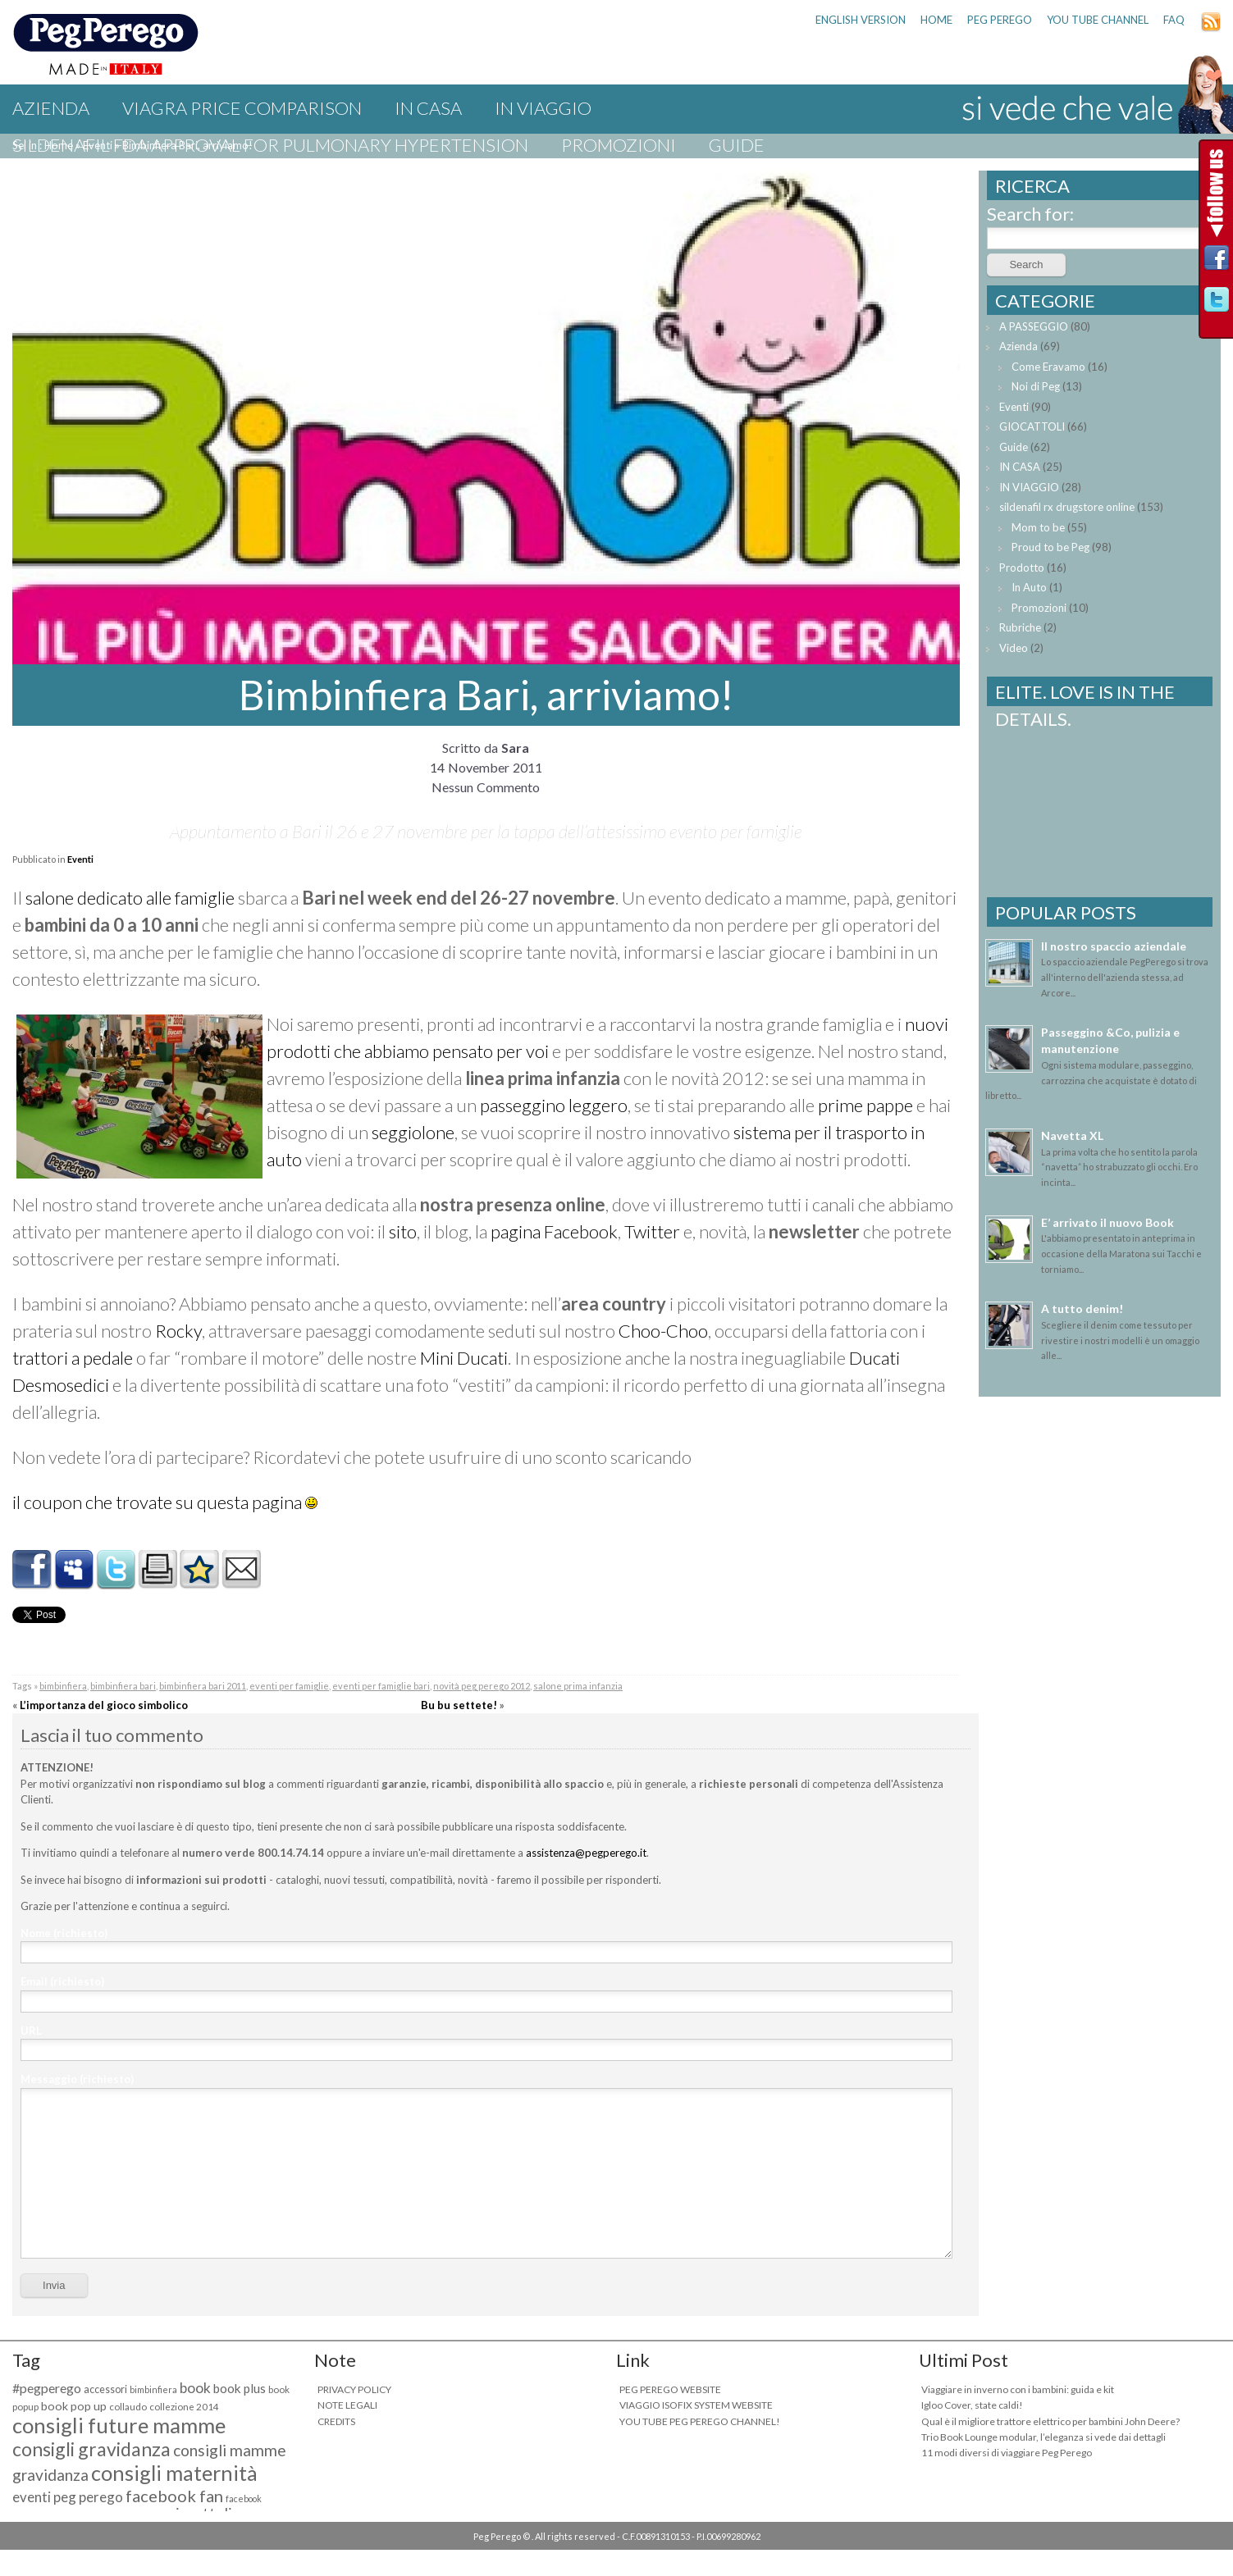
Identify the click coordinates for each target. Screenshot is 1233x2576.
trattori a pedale (72, 1358)
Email (62, 1981)
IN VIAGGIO (543, 108)
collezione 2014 (184, 2406)
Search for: (1030, 214)
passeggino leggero (554, 1105)
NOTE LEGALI (347, 2405)
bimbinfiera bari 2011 (202, 1685)
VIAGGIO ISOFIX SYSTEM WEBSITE (696, 2405)
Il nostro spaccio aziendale (1113, 946)
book (195, 2387)
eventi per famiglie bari (381, 1685)
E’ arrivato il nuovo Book (1107, 1222)
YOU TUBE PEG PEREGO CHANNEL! (699, 2421)
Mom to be (1038, 527)
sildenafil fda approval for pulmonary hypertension (270, 145)
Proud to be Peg (1050, 547)
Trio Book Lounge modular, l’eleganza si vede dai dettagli (1043, 2437)
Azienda (50, 108)
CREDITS (336, 2421)
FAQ (1174, 19)
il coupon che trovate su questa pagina (157, 1502)
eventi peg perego (67, 2496)
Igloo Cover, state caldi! (972, 2405)
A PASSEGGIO (1033, 326)
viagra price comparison (242, 108)
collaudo (128, 2406)
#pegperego (46, 2388)
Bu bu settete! (459, 1705)
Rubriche (1020, 627)
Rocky (178, 1331)
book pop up (74, 2406)
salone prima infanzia (578, 1685)
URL (31, 2030)
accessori (105, 2389)
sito (403, 1231)
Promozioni (618, 145)
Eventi (80, 859)
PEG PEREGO (999, 19)
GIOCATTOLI (1032, 426)
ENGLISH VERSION (860, 19)
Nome (64, 1933)
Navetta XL (1072, 1135)
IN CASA (428, 108)
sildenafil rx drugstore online (1067, 506)
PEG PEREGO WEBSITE (670, 2389)
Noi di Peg (1036, 386)
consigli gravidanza (91, 2448)
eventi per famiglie (289, 1685)
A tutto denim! (1082, 1308)
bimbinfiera (63, 1685)
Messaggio (77, 2079)
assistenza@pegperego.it (586, 1852)
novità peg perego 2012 (481, 1685)
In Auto (1029, 587)
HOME (936, 19)
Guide (737, 145)
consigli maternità (174, 2472)
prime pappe (865, 1105)
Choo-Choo (663, 1331)
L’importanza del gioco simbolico (104, 1705)
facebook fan (174, 2495)
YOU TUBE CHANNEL (1098, 19)
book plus (239, 2388)
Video (1013, 647)
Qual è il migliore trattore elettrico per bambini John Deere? (1050, 2421)
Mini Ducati (464, 1358)
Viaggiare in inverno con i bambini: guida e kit (1017, 2389)
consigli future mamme (119, 2425)
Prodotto (1021, 567)
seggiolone (413, 1132)
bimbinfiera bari (123, 1685)
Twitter (652, 1231)
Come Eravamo (1048, 366)
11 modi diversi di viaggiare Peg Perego (1006, 2452)
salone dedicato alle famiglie (130, 898)
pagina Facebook (554, 1231)
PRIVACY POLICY (354, 2389)
